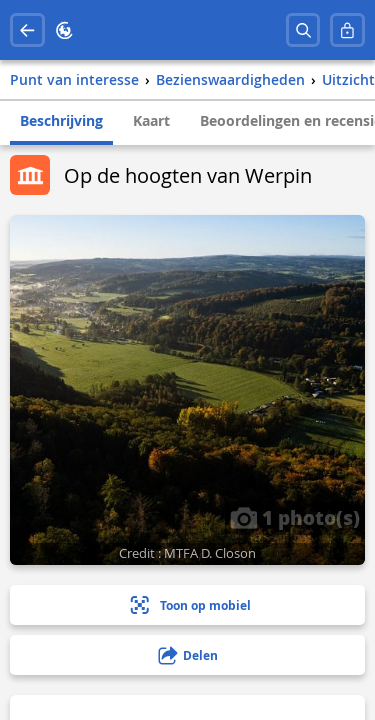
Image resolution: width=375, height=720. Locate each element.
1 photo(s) (295, 517)
